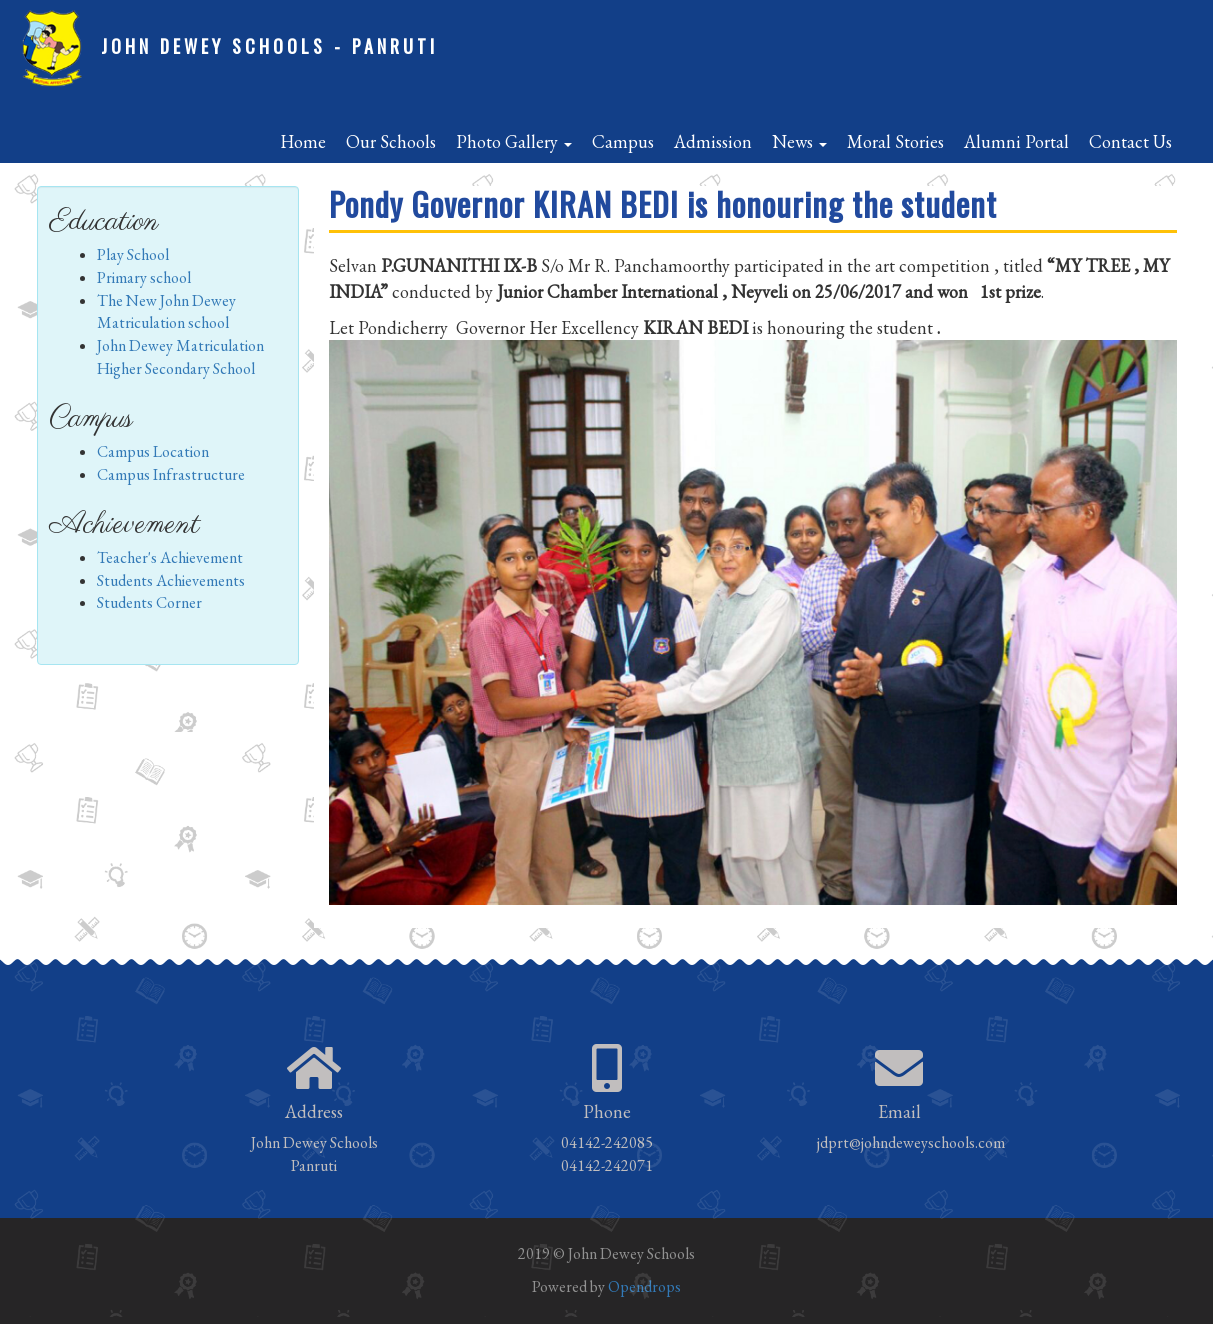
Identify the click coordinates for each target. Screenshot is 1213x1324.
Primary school (144, 277)
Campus (623, 141)
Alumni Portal (1016, 141)
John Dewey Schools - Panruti (269, 46)
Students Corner (149, 602)
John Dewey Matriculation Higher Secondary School (180, 357)
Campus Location (153, 451)
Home (303, 141)
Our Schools (391, 141)
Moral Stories (895, 141)
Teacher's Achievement (170, 557)
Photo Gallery (514, 141)
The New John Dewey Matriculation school (166, 312)
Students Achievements (171, 580)
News (799, 141)
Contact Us (1130, 141)
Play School (133, 254)
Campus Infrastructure (171, 474)
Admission (713, 141)
